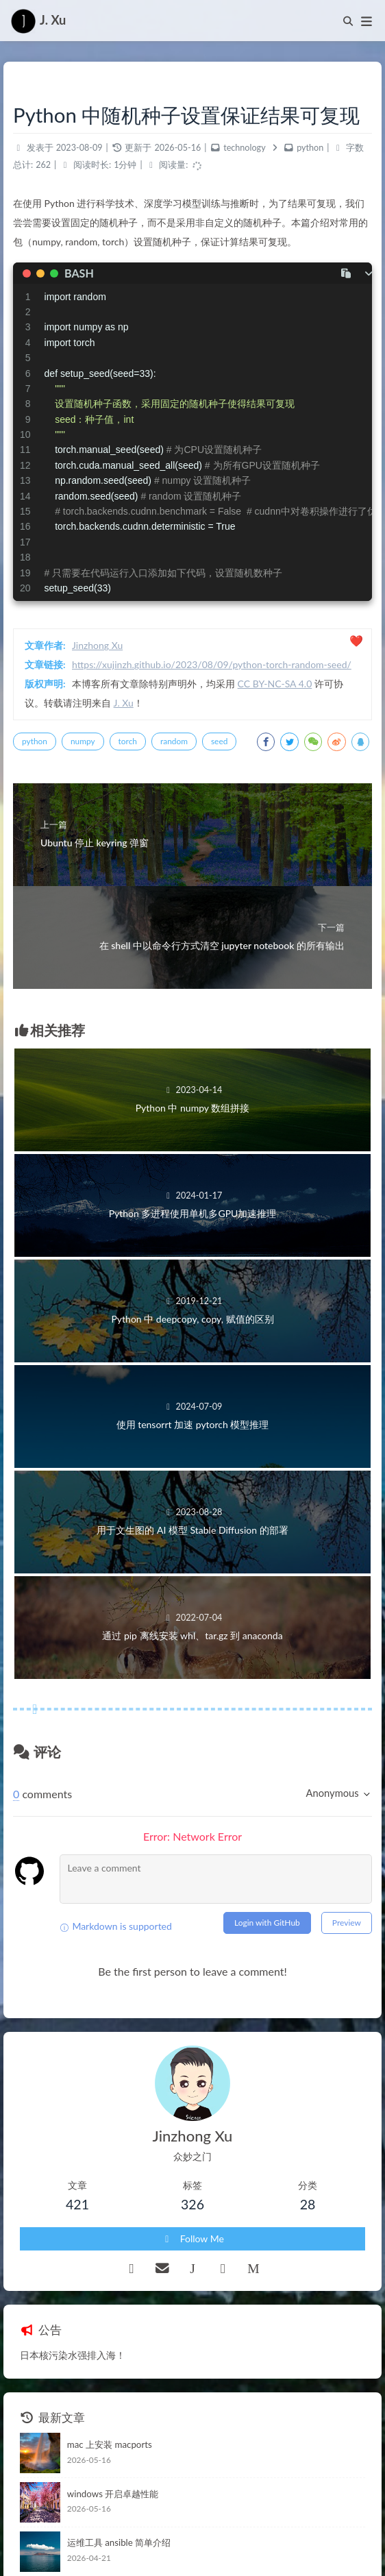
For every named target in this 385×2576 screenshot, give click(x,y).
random (174, 741)
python (310, 148)
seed (219, 741)
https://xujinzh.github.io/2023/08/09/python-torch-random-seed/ (211, 664)
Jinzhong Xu (97, 645)
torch (128, 741)
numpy (83, 741)
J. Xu (124, 703)
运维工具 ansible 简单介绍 (119, 2542)
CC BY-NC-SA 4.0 (275, 683)
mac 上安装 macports (109, 2444)
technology (244, 148)
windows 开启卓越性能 (113, 2493)
